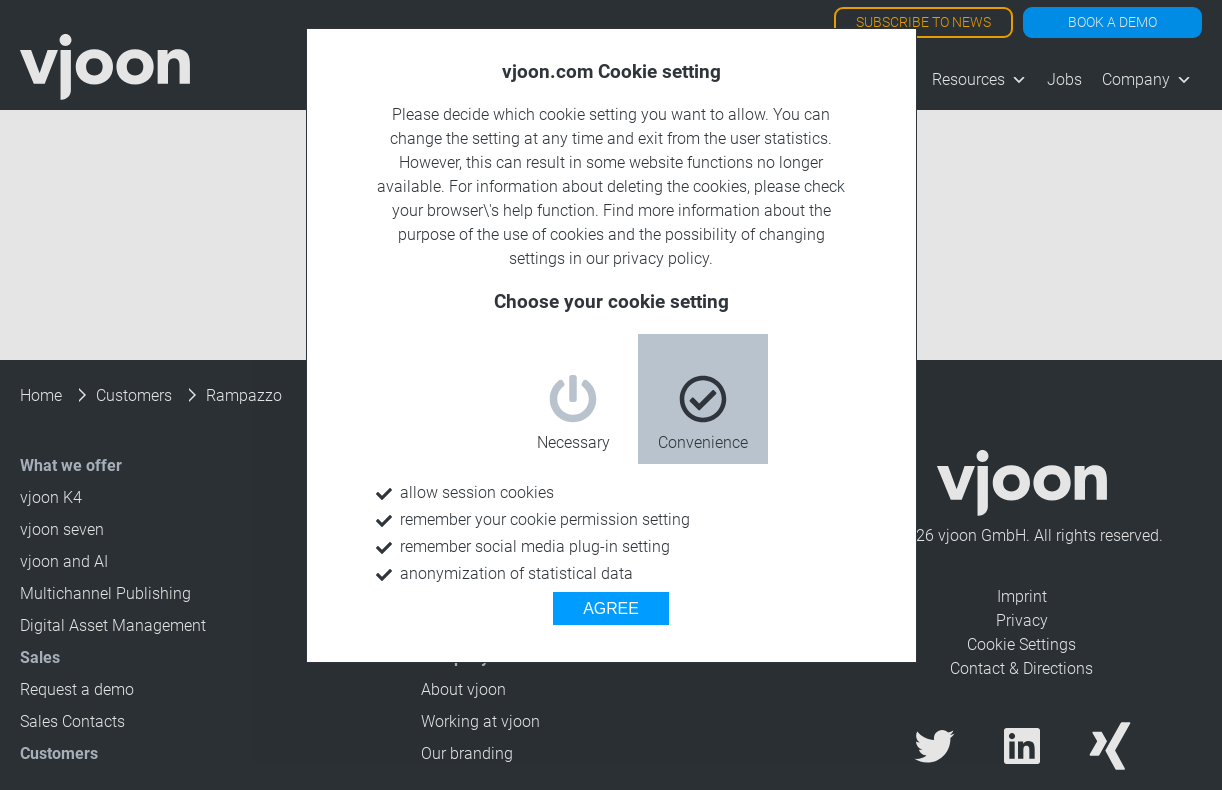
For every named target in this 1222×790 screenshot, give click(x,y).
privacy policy (661, 258)
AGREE (611, 608)
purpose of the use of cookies (501, 234)
